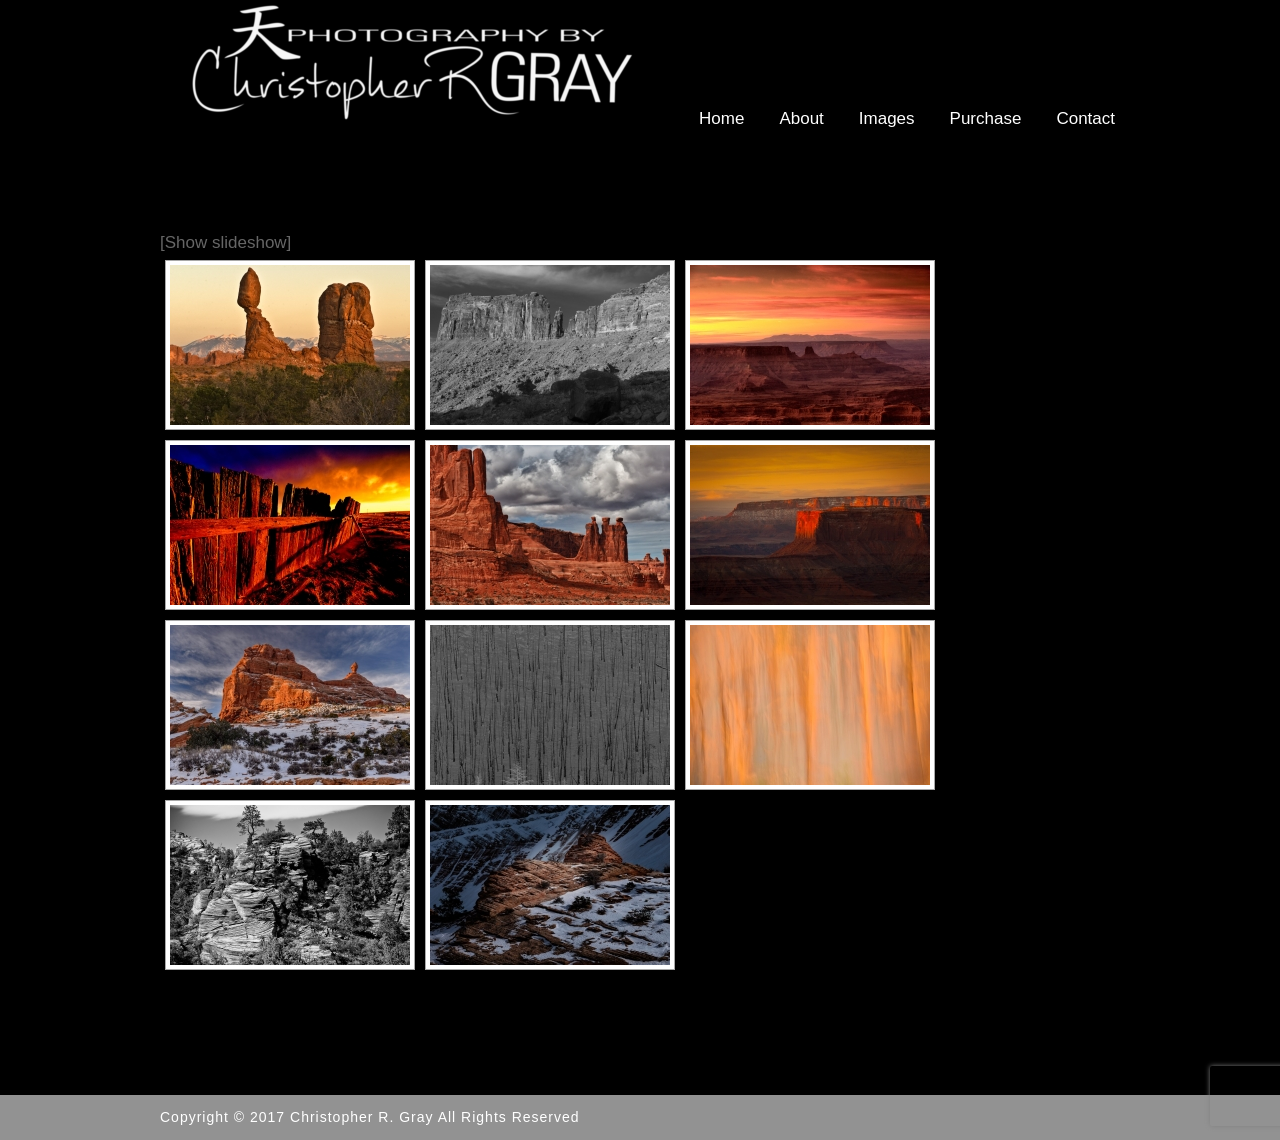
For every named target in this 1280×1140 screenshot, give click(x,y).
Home (721, 118)
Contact (1085, 118)
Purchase (986, 118)
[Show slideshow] (225, 242)
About (801, 118)
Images (887, 118)
